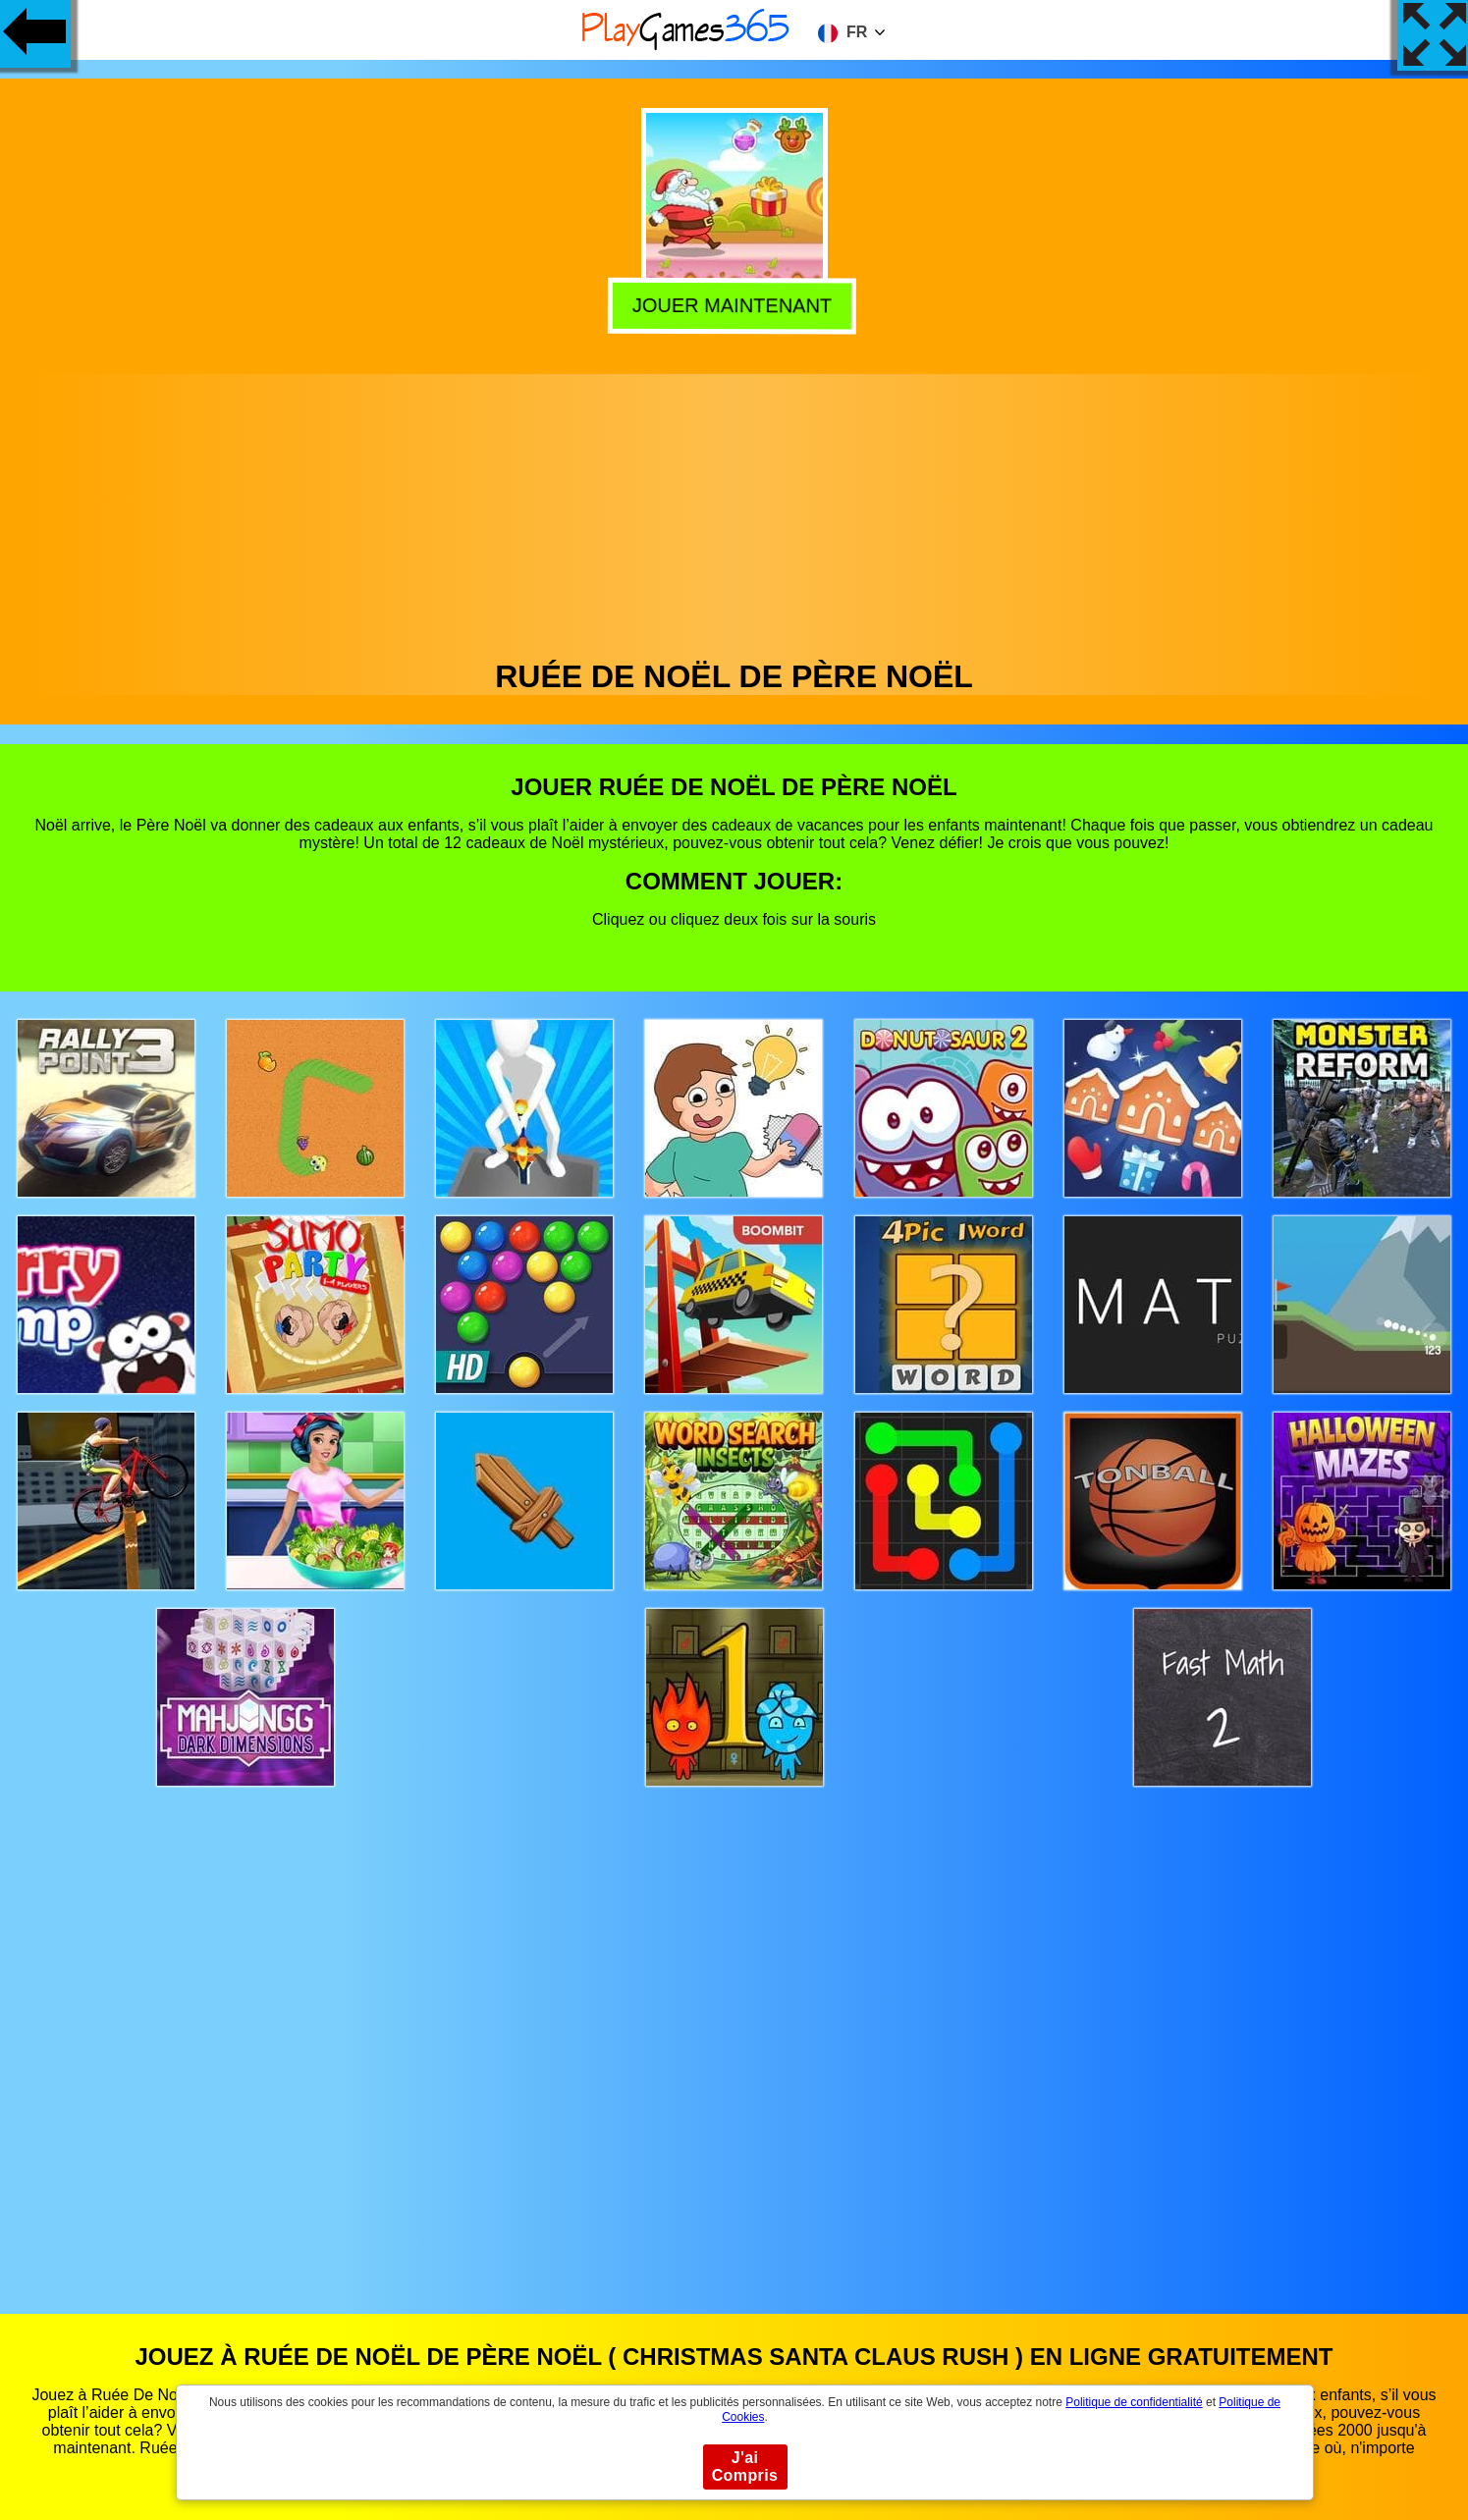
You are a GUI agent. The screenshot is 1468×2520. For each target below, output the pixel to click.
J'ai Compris (745, 2466)
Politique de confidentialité (1133, 2402)
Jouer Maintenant (735, 305)
